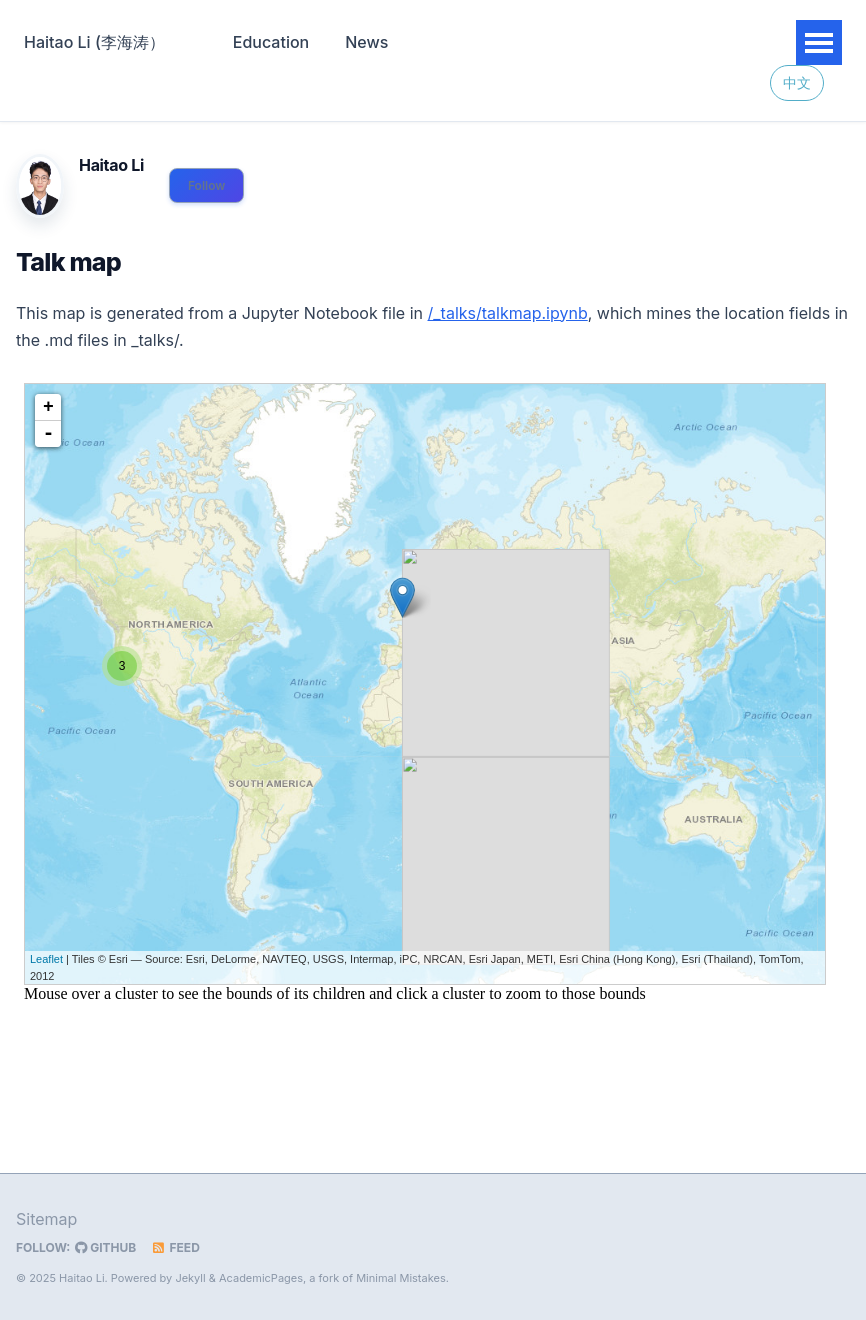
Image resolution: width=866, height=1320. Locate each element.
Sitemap (46, 1219)
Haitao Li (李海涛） (94, 42)
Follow (206, 185)
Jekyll (190, 1278)
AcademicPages (261, 1278)
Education (271, 42)
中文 (797, 83)
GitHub (105, 1247)
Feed (175, 1247)
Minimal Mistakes (401, 1278)
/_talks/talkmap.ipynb (508, 313)
